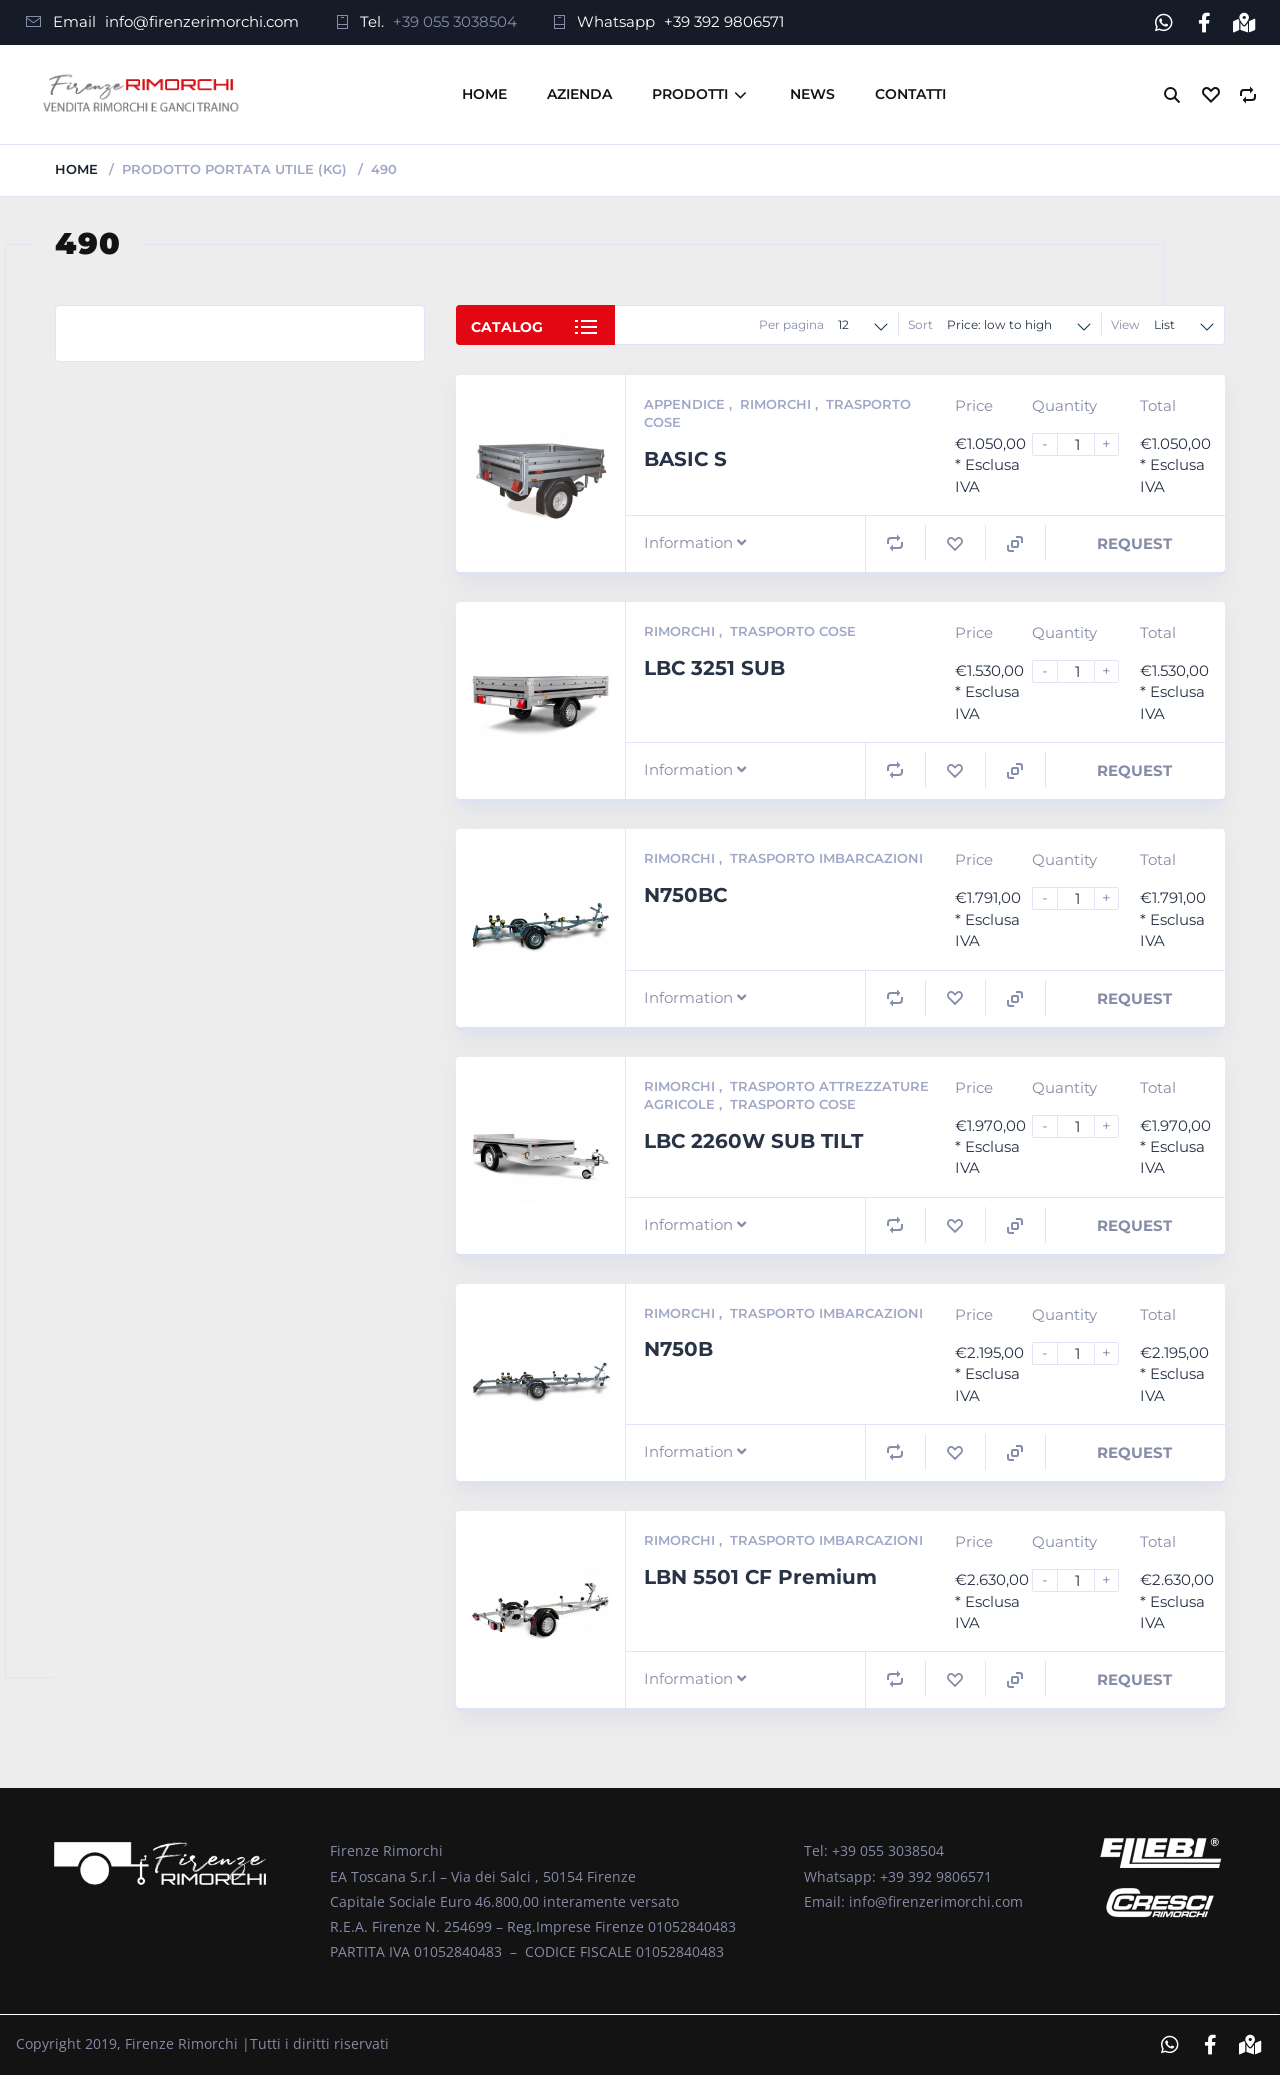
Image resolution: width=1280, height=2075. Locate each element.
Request (1134, 543)
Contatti (910, 94)
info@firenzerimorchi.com (202, 21)
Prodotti (690, 94)
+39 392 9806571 (724, 21)
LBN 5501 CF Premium (760, 1577)
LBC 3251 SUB (714, 668)
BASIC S (685, 459)
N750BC (685, 895)
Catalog (507, 327)
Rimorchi (777, 404)
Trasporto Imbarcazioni (826, 858)
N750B (678, 1349)
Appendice (686, 404)
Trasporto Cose (793, 631)
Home (484, 94)
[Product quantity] (1084, 444)
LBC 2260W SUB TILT (753, 1141)
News (812, 94)
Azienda (579, 94)
